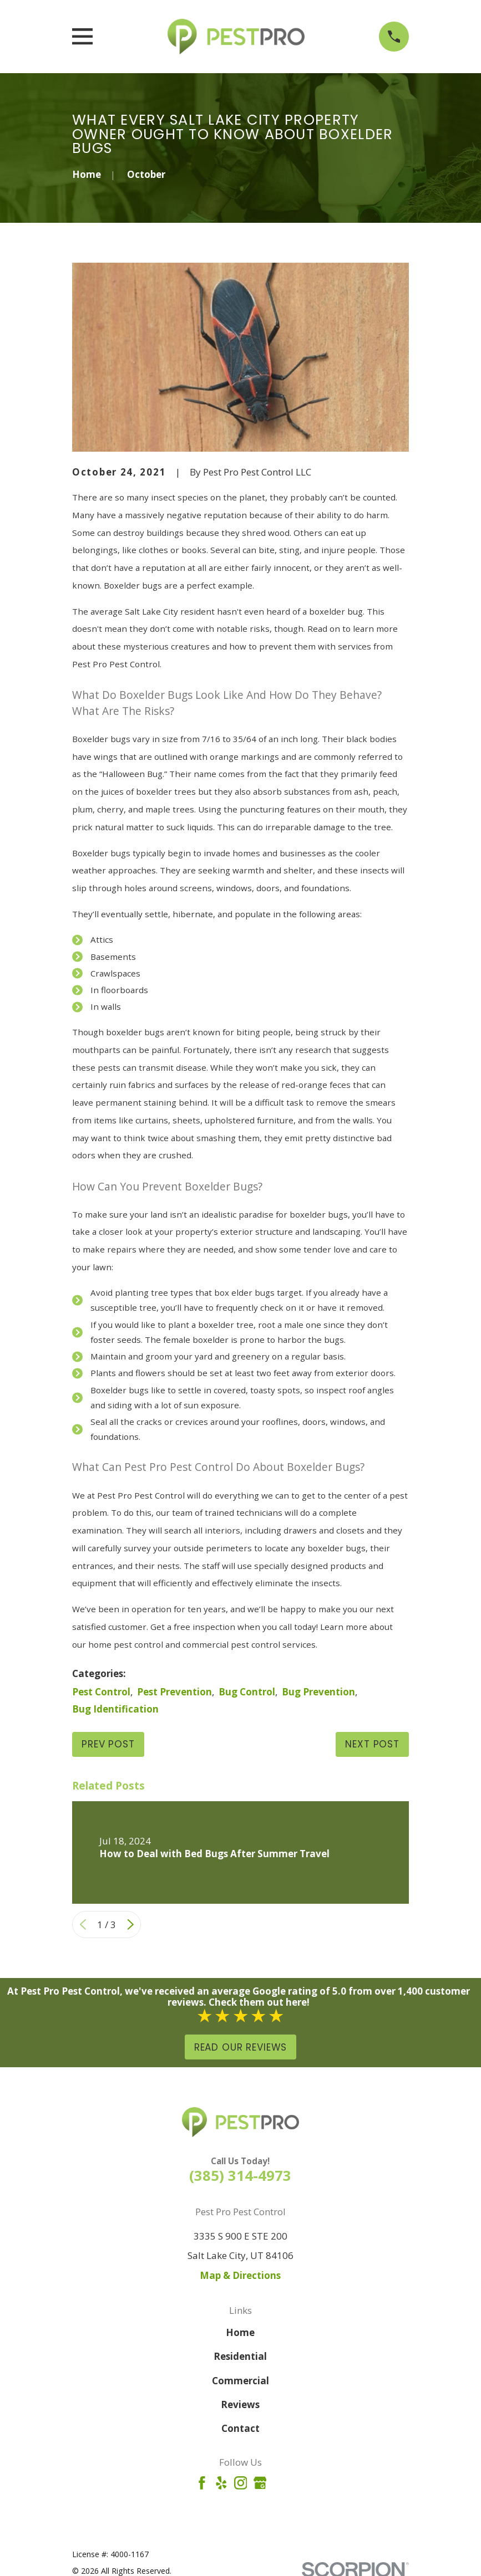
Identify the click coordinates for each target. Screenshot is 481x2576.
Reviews (240, 2404)
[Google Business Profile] (260, 2483)
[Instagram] (240, 2483)
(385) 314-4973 (240, 2175)
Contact (240, 2428)
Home (240, 2332)
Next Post (372, 1744)
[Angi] (279, 2483)
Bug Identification (115, 1709)
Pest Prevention (174, 1691)
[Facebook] (202, 2483)
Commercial (240, 2380)
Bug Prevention (318, 1691)
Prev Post (108, 1744)
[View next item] (130, 1924)
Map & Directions (240, 2275)
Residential (240, 2356)
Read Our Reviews (240, 2047)
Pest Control (101, 1691)
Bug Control (247, 1691)
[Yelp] (221, 2483)
